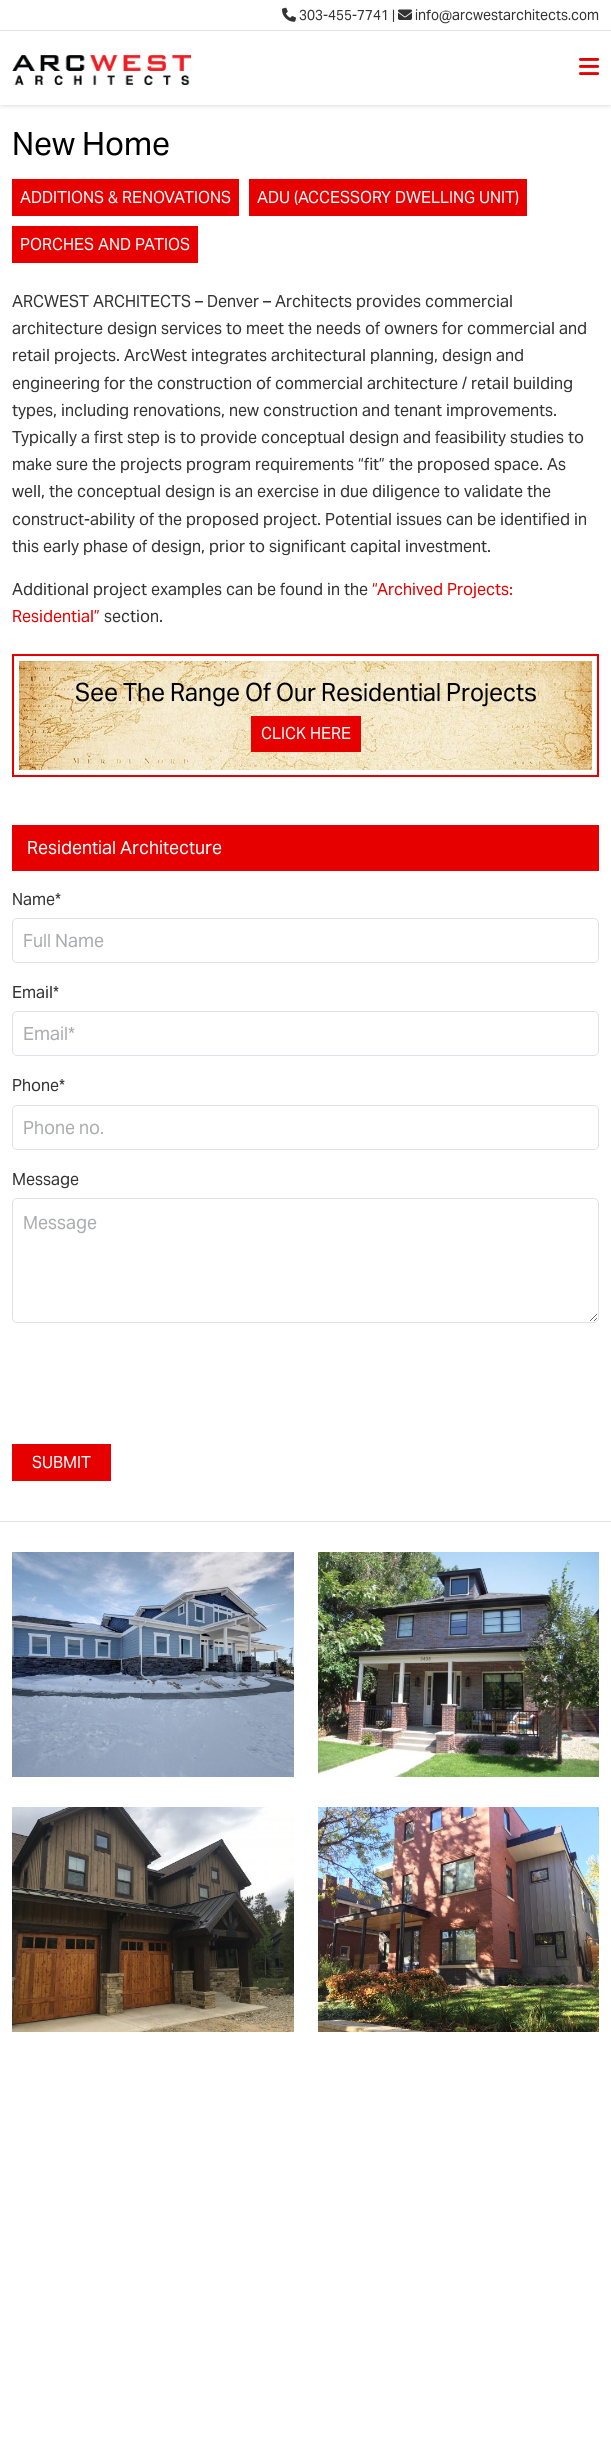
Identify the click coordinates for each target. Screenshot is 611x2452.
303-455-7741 (335, 15)
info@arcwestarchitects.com (498, 15)
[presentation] (164, 1378)
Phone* (38, 1085)
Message (45, 1179)
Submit (61, 1462)
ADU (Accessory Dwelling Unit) (388, 197)
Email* (35, 992)
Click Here (306, 733)
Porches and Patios (105, 244)
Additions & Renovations (125, 197)
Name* (36, 899)
